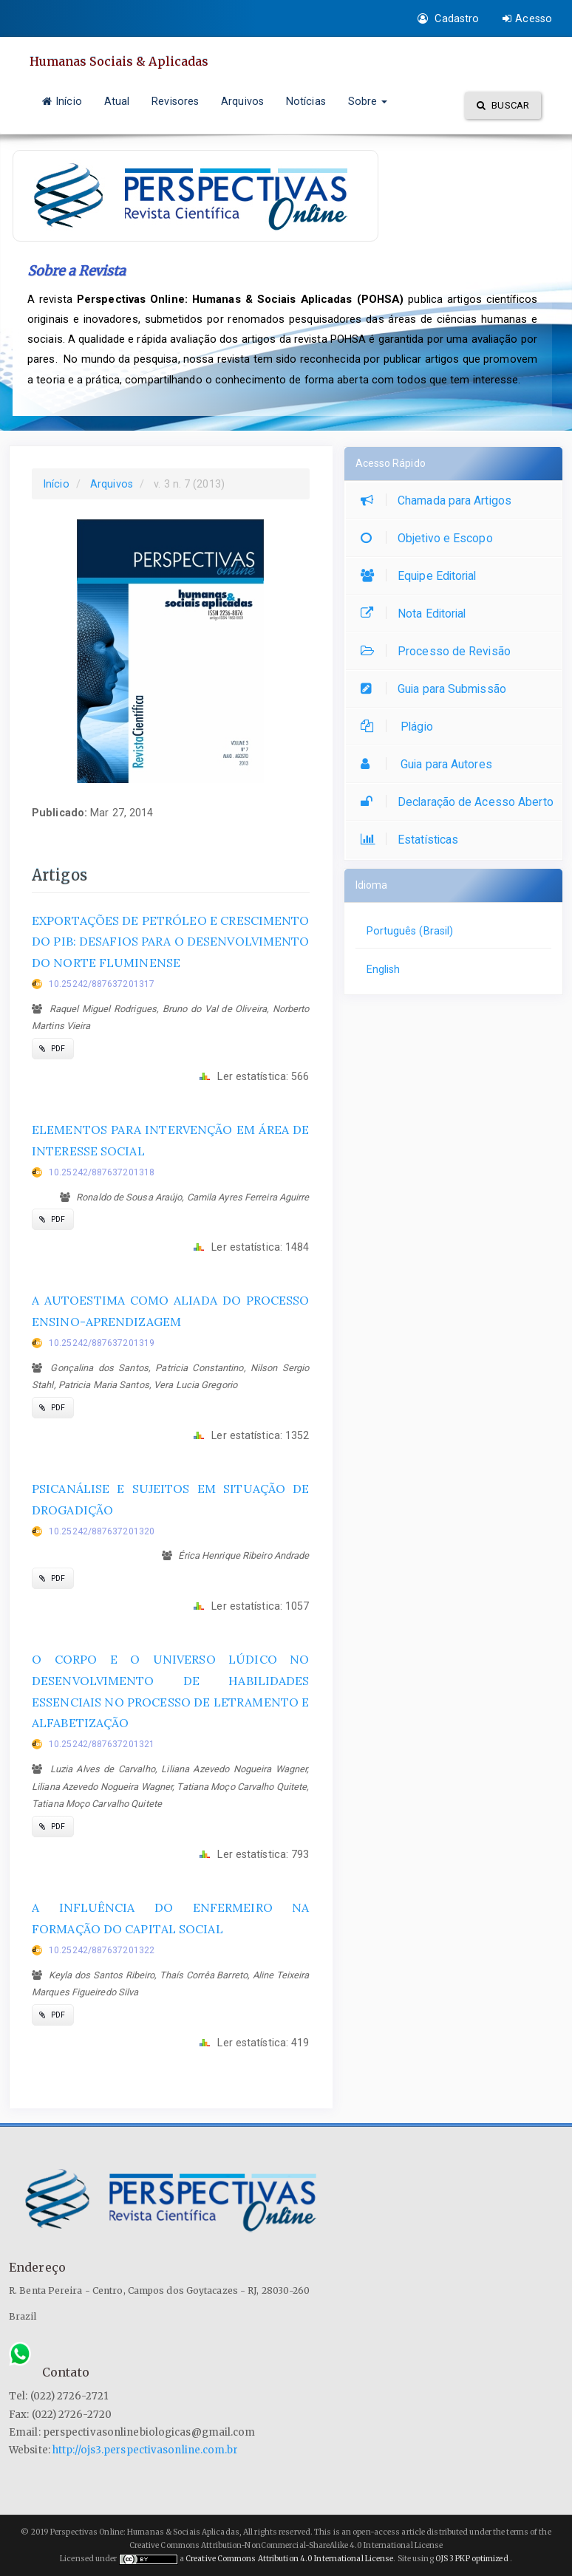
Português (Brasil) (410, 931)
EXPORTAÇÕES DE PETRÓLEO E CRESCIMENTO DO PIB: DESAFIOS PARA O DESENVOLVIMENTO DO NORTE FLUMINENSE (171, 942)
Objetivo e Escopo (430, 538)
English (384, 969)
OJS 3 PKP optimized (471, 2558)
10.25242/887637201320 (101, 1531)
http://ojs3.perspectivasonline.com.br (145, 2450)
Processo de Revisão (439, 651)
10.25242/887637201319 (101, 1343)
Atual (117, 101)
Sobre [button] (368, 101)
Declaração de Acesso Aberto (461, 802)
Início (62, 101)
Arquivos (242, 101)
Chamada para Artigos (439, 500)
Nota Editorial (417, 614)
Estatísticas (413, 840)
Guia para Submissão (437, 689)
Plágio (400, 727)
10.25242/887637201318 (101, 1172)
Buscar (503, 105)
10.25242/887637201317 (101, 984)
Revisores (175, 101)
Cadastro (448, 18)
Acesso (527, 18)
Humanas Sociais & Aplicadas (120, 61)
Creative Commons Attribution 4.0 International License (289, 2558)
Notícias (306, 101)
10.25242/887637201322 (101, 1950)
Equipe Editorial (422, 576)
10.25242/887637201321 (101, 1744)
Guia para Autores (430, 764)
